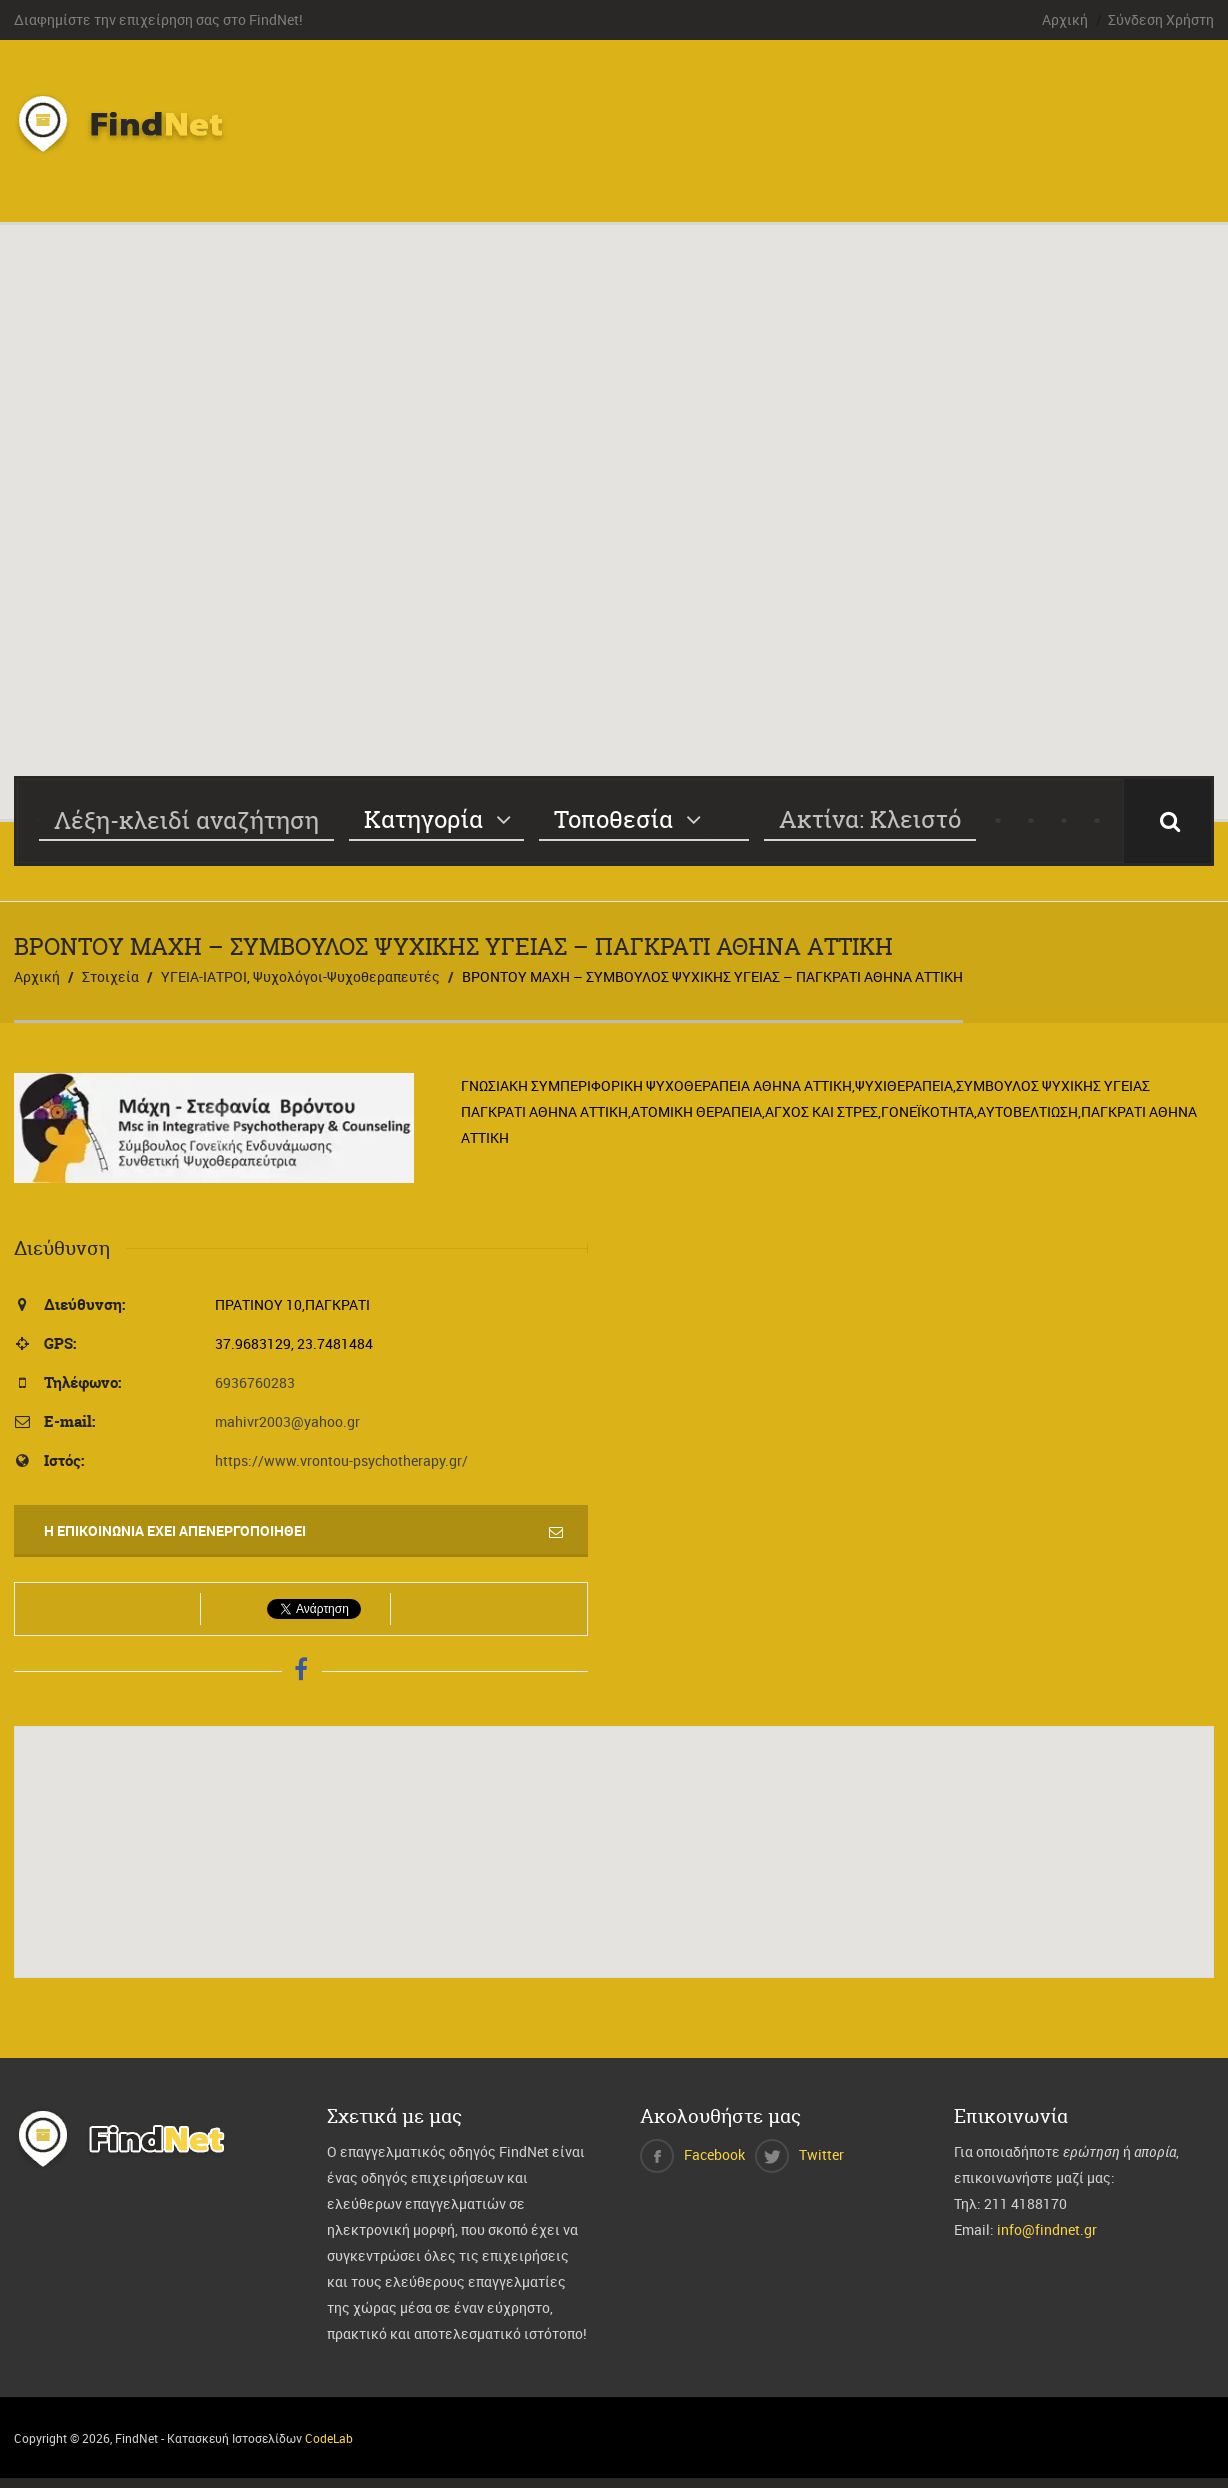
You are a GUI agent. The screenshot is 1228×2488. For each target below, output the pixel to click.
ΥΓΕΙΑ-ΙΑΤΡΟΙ (204, 976)
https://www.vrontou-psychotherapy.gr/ (341, 1460)
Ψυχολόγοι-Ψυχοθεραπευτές (346, 976)
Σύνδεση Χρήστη (1161, 19)
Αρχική (1065, 19)
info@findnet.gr (1047, 2229)
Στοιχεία (110, 976)
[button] (614, 503)
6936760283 (255, 1382)
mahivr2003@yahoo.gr (287, 1421)
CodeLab (329, 2438)
